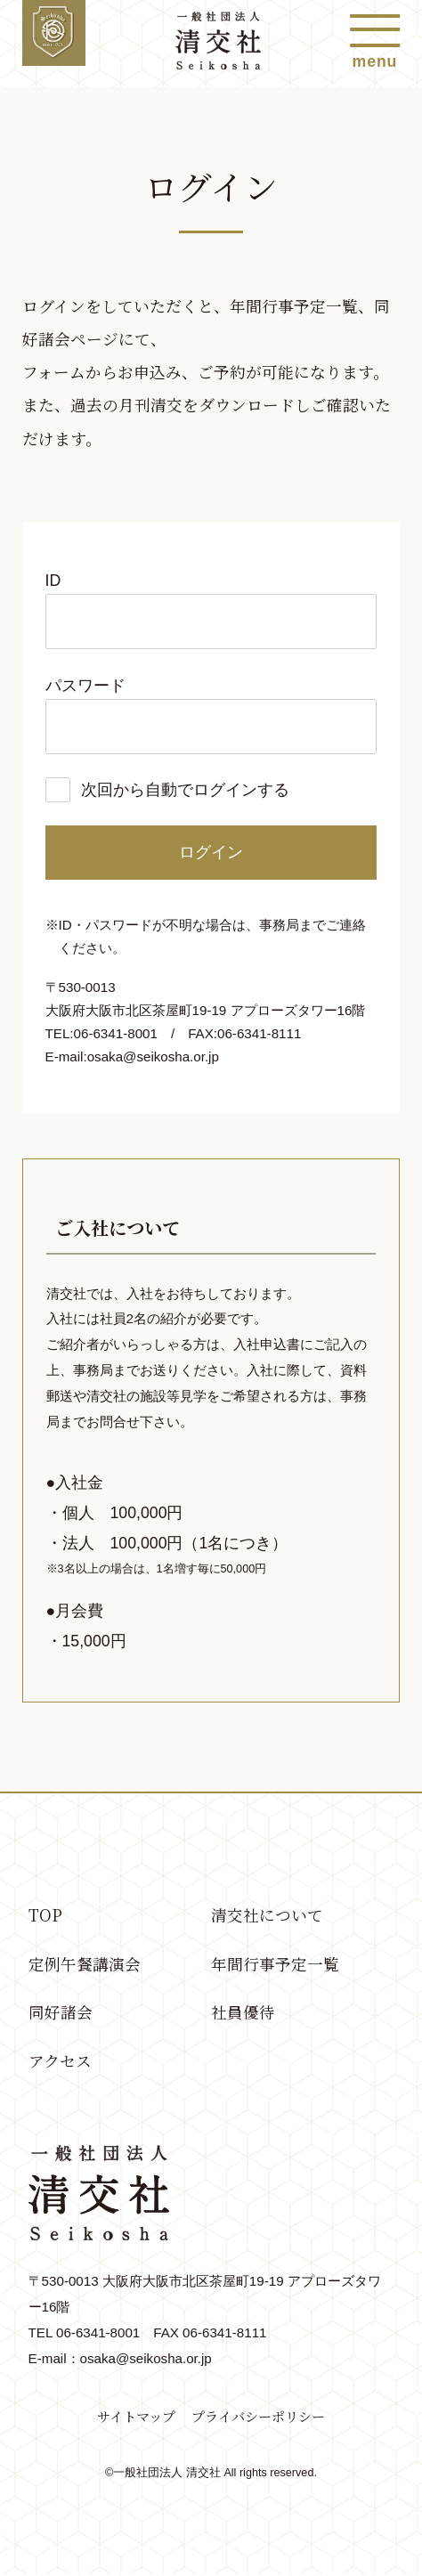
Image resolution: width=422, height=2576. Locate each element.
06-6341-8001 (98, 2335)
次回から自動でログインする (185, 790)
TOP (45, 1916)
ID (53, 580)
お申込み (150, 372)
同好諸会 (60, 2014)
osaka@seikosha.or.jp (153, 1056)
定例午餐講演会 (84, 1965)
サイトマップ (136, 2419)
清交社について (267, 1916)
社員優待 (243, 2014)
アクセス (60, 2064)
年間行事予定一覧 (275, 1965)
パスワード (85, 686)
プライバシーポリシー (258, 2419)
